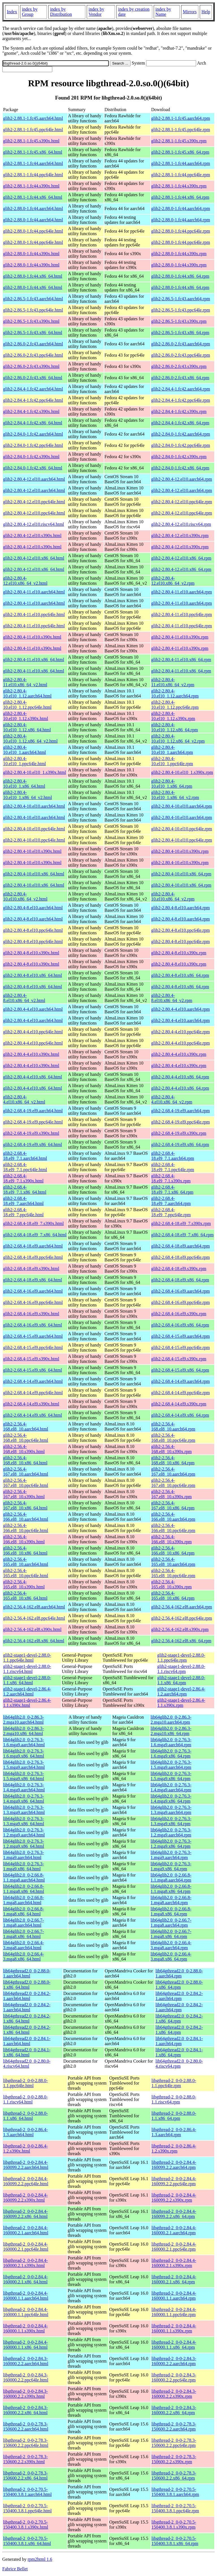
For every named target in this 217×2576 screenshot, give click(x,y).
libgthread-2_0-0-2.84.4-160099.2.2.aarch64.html (25, 2165)
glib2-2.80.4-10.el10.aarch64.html (34, 806)
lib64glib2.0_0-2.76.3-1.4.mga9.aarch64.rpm (171, 1787)
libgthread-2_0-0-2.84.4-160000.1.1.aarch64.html (25, 2296)
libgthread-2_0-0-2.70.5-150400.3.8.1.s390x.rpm (173, 2524)
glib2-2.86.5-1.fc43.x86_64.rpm (180, 332)
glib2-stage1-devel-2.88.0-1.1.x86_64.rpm (181, 1680)
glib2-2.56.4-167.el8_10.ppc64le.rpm (173, 1483)
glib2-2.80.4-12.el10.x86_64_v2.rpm (172, 581)
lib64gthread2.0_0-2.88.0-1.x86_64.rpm (179, 1985)
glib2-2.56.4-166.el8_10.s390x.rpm (171, 1539)
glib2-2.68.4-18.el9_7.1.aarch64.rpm (172, 1156)
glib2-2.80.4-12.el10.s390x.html (32, 535)
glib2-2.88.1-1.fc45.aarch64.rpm (180, 118)
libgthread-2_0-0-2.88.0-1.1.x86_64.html (25, 2116)
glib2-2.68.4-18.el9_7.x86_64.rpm (182, 1234)
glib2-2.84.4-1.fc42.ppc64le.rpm (180, 400)
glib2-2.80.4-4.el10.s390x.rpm (178, 1054)
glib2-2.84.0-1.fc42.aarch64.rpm (180, 434)
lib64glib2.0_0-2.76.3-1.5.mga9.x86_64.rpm (171, 1776)
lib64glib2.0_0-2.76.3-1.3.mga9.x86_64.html (23, 1821)
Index (12, 11)
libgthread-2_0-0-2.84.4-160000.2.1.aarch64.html (25, 2230)
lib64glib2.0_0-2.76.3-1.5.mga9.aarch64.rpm (171, 1765)
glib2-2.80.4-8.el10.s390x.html (31, 952)
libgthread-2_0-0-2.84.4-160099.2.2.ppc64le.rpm (173, 2181)
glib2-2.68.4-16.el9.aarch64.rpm (180, 1291)
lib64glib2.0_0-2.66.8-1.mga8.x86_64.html (23, 1911)
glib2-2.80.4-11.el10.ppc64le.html (34, 614)
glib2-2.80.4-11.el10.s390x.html (32, 637)
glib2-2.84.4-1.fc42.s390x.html (31, 411)
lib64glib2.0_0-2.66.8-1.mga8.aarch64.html (23, 1900)
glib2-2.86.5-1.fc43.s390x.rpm (179, 321)
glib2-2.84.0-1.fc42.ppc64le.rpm (180, 445)
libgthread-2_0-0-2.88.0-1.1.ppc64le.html (25, 2083)
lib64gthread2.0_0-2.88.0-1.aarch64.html (27, 1973)
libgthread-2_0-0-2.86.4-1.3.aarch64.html (25, 2132)
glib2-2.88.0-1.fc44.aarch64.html (33, 208)
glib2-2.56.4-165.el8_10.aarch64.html (25, 1562)
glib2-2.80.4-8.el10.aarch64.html (33, 907)
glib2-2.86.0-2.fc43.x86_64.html (32, 377)
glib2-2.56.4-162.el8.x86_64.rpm (181, 1640)
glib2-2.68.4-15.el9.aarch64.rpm (180, 1336)
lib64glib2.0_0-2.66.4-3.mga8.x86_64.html (23, 1956)
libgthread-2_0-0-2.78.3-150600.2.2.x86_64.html (25, 2475)
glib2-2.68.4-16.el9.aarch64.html (33, 1291)
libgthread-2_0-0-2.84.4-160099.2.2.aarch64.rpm (173, 2165)
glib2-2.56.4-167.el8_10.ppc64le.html (25, 1483)
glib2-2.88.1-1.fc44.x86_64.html (32, 197)
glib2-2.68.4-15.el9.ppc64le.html (33, 1347)
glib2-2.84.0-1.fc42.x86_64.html (32, 467)
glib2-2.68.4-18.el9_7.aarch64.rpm (171, 1201)
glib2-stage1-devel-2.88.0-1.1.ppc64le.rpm (181, 1658)
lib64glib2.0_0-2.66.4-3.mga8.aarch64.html (23, 1945)
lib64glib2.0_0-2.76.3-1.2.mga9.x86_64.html (23, 1844)
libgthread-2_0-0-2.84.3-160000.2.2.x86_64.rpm (173, 2410)
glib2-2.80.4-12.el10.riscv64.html (33, 524)
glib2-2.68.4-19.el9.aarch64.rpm (180, 1110)
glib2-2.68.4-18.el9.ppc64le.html (33, 1257)
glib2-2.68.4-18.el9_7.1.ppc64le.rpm (172, 1167)
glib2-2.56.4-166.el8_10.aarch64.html (25, 1517)
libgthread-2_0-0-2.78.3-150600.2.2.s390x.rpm (173, 2459)
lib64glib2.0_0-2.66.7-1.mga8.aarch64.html (23, 1923)
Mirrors (190, 11)
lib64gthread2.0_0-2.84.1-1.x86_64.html (27, 2052)
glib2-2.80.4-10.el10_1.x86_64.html (24, 784)
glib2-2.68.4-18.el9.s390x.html (31, 1268)
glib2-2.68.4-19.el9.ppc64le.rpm (180, 1122)
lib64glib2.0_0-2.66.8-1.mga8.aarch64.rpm (171, 1900)
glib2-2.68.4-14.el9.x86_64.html (32, 1415)
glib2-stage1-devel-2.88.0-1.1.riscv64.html (27, 1669)
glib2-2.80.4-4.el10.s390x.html (31, 1054)
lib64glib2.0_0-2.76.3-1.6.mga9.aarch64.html (24, 1742)
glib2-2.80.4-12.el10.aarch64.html (34, 479)
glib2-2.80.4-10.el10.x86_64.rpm (181, 873)
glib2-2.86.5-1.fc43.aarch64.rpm (180, 298)
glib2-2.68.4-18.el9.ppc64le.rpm (180, 1257)
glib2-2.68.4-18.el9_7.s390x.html (33, 1223)
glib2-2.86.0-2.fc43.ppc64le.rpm (180, 355)
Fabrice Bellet (15, 2568)
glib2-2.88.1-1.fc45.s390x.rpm (179, 140)
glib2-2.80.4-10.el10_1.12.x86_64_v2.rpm (178, 738)
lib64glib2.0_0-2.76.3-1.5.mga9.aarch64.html (24, 1765)
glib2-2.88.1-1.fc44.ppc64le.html (33, 174)
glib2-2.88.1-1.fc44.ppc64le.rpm (180, 174)
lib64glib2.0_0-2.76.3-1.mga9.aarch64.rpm (171, 1855)
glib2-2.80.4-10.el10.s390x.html (32, 851)
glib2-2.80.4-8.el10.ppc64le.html (33, 930)
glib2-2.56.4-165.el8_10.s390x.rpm (171, 1584)
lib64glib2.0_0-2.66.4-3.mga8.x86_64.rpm (171, 1956)
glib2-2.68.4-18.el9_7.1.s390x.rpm (171, 1178)
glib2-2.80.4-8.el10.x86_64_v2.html (24, 998)
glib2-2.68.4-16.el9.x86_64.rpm (180, 1325)
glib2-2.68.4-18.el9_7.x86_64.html (34, 1234)
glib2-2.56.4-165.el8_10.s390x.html (24, 1584)
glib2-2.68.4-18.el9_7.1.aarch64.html (25, 1156)
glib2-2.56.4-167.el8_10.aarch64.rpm (173, 1471)
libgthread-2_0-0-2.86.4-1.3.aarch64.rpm (173, 2132)
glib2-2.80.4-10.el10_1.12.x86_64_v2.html (30, 738)
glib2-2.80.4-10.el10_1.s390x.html (34, 772)
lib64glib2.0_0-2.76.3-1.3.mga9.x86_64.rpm (171, 1821)
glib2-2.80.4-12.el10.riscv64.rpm (181, 524)
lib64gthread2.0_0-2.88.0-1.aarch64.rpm (179, 1973)
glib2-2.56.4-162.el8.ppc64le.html (34, 1618)
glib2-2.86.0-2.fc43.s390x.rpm (179, 366)
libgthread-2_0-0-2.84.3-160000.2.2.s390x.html (25, 2394)
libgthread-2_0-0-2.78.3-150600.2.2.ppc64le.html (25, 2443)
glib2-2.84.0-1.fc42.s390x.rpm (179, 456)
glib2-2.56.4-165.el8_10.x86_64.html (25, 1596)
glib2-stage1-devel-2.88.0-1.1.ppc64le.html (27, 1658)
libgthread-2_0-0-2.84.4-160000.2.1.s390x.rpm (173, 2263)
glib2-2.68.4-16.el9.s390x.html (31, 1313)
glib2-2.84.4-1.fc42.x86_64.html (32, 422)
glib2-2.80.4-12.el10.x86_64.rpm (181, 558)
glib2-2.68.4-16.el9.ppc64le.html (33, 1302)
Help (205, 11)
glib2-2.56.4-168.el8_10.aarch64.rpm (173, 1426)
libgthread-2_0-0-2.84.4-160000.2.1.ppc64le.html (25, 2246)
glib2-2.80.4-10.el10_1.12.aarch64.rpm (175, 693)
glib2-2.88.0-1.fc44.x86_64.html (32, 276)
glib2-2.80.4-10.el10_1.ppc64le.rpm (172, 761)
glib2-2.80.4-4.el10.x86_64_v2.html (24, 1099)
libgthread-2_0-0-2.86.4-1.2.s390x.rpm (173, 2148)
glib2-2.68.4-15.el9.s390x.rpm (178, 1358)
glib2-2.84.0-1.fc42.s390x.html (31, 456)
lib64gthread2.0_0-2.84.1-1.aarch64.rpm (179, 2041)
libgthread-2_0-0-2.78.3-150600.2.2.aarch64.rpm (173, 2426)
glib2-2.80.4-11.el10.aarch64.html (34, 592)
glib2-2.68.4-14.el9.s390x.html (31, 1403)
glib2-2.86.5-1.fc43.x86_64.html (32, 332)
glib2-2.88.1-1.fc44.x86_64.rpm (180, 197)
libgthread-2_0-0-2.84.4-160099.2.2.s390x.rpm (173, 2197)
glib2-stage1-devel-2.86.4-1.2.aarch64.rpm (181, 1691)
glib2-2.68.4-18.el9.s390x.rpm (178, 1268)
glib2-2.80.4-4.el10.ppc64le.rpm (180, 1031)
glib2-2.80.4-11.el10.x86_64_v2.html (25, 682)
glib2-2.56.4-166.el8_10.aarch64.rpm (173, 1517)
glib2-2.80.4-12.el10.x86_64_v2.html (25, 581)
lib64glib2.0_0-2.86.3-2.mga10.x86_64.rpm (171, 1731)
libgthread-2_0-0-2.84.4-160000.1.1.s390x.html (25, 2328)
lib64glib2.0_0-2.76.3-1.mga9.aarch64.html (23, 1855)
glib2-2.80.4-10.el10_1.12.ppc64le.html (27, 705)
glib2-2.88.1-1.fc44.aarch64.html (33, 163)
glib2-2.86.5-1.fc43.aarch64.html (33, 298)
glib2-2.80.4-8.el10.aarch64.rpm (180, 907)
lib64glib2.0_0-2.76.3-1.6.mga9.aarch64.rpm (171, 1742)
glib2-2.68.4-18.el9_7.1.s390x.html (23, 1178)
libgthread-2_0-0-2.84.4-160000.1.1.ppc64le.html (25, 2312)
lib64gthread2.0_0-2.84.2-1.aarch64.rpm (179, 1996)
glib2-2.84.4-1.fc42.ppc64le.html (33, 400)
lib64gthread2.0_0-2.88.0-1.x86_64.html (27, 1985)
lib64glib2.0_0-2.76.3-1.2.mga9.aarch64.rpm (171, 1832)
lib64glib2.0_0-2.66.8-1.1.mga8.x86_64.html (23, 1889)
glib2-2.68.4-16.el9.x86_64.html (32, 1325)
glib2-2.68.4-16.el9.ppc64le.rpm (180, 1302)
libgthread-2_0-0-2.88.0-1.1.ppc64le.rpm (173, 2083)
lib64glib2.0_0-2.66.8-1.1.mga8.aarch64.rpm (171, 1877)
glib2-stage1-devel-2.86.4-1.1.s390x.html (27, 1703)
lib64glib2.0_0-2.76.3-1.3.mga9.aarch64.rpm (171, 1810)
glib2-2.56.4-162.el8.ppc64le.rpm (181, 1618)
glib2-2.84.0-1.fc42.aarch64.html (33, 434)
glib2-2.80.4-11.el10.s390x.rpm (180, 637)
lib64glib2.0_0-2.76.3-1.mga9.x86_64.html (23, 1866)
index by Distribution (61, 12)
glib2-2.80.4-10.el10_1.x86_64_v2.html (27, 795)
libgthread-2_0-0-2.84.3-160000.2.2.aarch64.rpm (173, 2361)
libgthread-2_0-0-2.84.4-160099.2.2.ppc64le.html (25, 2181)
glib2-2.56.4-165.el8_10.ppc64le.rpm (173, 1573)
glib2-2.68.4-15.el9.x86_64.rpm (180, 1370)
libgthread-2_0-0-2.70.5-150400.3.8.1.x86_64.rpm (174, 2541)
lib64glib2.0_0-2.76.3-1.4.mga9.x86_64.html (23, 1799)
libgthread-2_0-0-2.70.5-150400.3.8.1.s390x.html (25, 2524)
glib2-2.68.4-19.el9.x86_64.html (32, 1144)
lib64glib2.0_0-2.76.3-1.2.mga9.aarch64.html (24, 1832)
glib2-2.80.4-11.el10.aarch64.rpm (181, 592)
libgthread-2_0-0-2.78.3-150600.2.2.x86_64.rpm (173, 2475)
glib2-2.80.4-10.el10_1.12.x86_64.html (27, 727)
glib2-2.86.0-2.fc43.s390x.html (31, 366)
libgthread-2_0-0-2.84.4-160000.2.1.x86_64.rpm (173, 2279)
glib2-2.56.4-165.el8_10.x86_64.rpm (172, 1596)
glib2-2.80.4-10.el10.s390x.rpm (180, 851)
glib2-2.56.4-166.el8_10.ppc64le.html (25, 1528)
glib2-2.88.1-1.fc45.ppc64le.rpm (180, 129)
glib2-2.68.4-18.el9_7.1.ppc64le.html (25, 1167)
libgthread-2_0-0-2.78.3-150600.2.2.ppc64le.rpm (173, 2443)
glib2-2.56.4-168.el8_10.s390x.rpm (171, 1449)
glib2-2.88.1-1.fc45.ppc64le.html (33, 129)
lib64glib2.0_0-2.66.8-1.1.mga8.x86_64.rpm (171, 1889)
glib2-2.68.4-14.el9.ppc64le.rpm (180, 1392)
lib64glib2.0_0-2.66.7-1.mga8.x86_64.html (23, 1934)
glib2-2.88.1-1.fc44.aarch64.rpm (180, 163)
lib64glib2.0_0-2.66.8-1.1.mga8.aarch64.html (24, 1877)
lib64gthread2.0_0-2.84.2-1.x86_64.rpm (179, 2018)
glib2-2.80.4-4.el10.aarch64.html (33, 1009)
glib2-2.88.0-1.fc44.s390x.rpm (179, 253)
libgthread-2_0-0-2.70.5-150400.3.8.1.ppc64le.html (27, 2508)
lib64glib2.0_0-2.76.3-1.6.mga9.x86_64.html (23, 1753)
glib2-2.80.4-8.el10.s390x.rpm (178, 952)
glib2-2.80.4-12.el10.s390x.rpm (180, 535)
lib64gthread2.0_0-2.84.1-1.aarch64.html (27, 2041)
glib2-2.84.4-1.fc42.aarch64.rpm (180, 389)
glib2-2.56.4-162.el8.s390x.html (32, 1629)
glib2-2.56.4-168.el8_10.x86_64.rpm (172, 1460)
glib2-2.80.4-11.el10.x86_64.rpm (181, 659)
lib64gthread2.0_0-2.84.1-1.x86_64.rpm (179, 2052)
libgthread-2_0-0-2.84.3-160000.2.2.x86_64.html (25, 2410)
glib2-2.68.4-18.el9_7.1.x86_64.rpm (172, 1190)
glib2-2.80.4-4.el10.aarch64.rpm (180, 1009)
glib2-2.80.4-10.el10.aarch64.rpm (181, 806)
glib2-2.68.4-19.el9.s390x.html (31, 1133)
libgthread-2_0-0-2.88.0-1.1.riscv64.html (25, 2099)
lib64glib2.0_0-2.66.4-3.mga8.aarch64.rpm (171, 1945)
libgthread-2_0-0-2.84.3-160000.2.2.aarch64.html (25, 2361)
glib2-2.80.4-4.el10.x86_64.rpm (180, 1076)
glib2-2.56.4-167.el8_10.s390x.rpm (171, 1494)
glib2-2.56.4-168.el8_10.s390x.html (24, 1449)
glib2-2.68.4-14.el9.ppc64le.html (33, 1392)
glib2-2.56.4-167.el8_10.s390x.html (24, 1494)
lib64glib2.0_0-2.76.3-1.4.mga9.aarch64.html (24, 1787)
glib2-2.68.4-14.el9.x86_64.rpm (180, 1415)
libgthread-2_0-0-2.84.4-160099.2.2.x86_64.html (25, 2214)
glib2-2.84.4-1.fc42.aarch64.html (33, 389)
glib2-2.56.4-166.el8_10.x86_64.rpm (172, 1550)
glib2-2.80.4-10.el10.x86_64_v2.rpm (172, 896)
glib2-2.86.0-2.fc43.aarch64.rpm (180, 343)
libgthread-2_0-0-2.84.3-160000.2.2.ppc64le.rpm (173, 2377)
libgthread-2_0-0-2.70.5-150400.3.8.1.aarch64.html (27, 2492)
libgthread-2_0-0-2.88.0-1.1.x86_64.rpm (173, 2116)
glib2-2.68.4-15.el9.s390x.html (31, 1358)
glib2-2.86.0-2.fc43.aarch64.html (33, 343)
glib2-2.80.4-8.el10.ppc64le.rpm (180, 930)
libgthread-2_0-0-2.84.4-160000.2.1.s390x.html (25, 2263)
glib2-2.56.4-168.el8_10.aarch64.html (25, 1426)
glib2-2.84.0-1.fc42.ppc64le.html (33, 445)
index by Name (163, 12)
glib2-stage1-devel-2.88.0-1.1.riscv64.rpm (181, 1669)
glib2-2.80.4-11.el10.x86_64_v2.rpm (172, 682)
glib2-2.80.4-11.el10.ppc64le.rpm (181, 614)
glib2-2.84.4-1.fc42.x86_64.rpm (180, 422)
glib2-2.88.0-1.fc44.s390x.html (31, 253)
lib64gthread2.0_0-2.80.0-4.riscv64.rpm (179, 2064)
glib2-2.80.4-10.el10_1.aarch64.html (24, 750)
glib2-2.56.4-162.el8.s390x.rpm (180, 1629)
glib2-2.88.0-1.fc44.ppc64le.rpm (180, 231)
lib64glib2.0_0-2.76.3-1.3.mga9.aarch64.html (24, 1810)
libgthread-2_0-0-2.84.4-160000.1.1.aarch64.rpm (173, 2296)
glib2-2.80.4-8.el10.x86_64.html (32, 975)
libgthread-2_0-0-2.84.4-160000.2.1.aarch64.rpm (173, 2230)
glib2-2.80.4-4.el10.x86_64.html (32, 1076)
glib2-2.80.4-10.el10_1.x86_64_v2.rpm (175, 795)
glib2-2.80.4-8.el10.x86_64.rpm (180, 975)
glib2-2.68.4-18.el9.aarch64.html (33, 1246)
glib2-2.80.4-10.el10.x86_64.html (33, 873)
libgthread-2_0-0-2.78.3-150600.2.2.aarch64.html (25, 2426)
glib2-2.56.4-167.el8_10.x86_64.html (25, 1505)
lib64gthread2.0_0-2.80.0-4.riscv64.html (27, 2064)
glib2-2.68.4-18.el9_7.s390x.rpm (181, 1223)
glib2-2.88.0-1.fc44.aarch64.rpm (180, 208)
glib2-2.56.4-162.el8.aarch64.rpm (181, 1606)
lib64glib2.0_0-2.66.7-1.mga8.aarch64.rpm (171, 1923)
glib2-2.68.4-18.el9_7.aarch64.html (23, 1201)
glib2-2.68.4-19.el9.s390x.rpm (178, 1133)
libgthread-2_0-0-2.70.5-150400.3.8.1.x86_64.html (27, 2541)
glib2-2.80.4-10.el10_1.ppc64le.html (24, 761)
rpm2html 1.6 (40, 2559)
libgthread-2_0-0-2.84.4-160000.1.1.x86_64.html (25, 2345)
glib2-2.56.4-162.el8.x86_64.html (33, 1640)
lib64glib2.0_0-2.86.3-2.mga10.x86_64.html (23, 1731)
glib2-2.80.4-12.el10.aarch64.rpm (181, 479)
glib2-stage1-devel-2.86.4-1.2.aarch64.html (27, 1691)
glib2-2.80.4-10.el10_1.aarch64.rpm (172, 750)
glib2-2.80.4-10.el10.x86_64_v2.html (25, 896)
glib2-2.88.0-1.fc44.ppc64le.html (33, 231)
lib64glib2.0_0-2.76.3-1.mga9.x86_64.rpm (171, 1866)
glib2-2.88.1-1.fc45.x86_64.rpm (180, 152)
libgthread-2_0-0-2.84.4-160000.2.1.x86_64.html (25, 2279)
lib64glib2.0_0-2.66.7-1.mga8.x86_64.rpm (171, 1934)
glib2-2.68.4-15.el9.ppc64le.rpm (180, 1347)
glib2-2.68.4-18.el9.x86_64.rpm (180, 1279)
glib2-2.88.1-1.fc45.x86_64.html (32, 152)
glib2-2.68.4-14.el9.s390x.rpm (178, 1403)
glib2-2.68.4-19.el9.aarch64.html (33, 1110)
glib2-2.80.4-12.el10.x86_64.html (33, 558)
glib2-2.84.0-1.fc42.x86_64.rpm (180, 467)
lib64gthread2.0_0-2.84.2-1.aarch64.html (27, 1996)
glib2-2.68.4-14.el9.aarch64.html (33, 1381)
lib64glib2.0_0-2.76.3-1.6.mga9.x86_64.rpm (171, 1753)
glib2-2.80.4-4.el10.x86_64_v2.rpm (171, 1099)
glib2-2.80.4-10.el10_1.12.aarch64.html (27, 693)
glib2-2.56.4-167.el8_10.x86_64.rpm (172, 1505)
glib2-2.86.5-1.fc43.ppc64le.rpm (180, 310)
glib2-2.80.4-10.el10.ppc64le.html (34, 828)
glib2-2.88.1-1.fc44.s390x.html (31, 186)
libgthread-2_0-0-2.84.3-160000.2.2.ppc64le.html (25, 2377)
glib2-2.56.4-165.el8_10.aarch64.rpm (173, 1562)
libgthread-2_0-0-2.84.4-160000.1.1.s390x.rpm (173, 2328)
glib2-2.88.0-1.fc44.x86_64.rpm (180, 276)
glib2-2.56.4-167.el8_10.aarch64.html (25, 1471)
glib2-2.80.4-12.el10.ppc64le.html (34, 501)
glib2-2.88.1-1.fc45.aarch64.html (33, 118)
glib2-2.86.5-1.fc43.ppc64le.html (33, 310)
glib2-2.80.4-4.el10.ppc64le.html (33, 1031)
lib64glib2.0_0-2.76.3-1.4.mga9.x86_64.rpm (171, 1799)
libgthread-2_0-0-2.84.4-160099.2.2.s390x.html (25, 2197)
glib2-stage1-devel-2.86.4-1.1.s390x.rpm (181, 1703)
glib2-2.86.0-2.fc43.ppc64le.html (33, 355)
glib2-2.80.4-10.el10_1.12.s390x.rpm (173, 716)
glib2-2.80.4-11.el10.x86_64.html (33, 659)
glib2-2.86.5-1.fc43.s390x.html (31, 321)
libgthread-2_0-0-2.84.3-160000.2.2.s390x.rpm (173, 2394)
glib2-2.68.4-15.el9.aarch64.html (33, 1336)
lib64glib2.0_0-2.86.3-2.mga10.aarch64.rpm (171, 1720)
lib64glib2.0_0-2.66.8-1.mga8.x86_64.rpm (171, 1911)
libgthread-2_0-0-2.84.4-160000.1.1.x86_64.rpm (173, 2345)
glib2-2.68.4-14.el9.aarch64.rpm (180, 1381)
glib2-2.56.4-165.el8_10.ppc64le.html (25, 1573)
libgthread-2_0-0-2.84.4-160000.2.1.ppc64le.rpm (173, 2246)
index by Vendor (96, 12)
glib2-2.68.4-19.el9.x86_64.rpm (180, 1144)
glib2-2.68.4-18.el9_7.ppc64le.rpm (171, 1212)
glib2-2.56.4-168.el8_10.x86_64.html (25, 1460)
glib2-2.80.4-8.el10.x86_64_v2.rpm (171, 998)
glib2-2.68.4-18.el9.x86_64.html (32, 1279)
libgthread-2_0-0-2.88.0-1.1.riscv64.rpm (173, 2099)
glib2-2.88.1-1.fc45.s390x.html (31, 140)
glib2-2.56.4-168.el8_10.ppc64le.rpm (173, 1438)
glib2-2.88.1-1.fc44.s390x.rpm (179, 186)
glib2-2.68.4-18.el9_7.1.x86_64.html (24, 1190)
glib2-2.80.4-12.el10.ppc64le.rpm (181, 501)
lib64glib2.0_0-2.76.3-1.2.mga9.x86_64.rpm (171, 1844)
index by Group (30, 12)
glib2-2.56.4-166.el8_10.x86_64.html (25, 1550)
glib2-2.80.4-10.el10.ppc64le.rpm (181, 828)
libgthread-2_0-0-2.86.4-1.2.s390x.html (25, 2148)
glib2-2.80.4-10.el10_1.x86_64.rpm (171, 784)
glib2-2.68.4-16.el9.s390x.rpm (178, 1313)
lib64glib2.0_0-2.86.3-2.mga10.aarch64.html (23, 1720)
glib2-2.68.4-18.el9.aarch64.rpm (180, 1246)
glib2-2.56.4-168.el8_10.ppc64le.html (25, 1438)
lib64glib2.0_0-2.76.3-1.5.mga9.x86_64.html (23, 1776)
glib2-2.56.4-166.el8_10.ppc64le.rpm (173, 1528)
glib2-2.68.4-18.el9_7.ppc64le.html (23, 1212)
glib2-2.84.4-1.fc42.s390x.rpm (179, 411)
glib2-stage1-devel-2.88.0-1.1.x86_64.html (27, 1680)
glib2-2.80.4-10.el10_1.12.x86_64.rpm (174, 727)
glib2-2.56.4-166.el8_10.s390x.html (24, 1539)
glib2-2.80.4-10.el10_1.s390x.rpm (182, 772)
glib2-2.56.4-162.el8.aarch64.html (34, 1606)
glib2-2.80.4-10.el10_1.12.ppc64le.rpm (175, 705)
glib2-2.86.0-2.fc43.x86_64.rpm (180, 377)
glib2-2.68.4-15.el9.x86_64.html (32, 1370)
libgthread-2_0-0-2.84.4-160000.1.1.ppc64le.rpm (173, 2312)
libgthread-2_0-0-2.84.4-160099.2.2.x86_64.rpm (173, 2214)
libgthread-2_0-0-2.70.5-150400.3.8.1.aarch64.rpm (175, 2492)
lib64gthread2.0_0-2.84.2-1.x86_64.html (27, 2018)
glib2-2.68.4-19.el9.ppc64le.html (33, 1122)
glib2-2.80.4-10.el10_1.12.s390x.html (25, 716)
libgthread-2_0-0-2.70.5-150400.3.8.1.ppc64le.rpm (175, 2508)
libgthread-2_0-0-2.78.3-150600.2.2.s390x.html (25, 2459)
